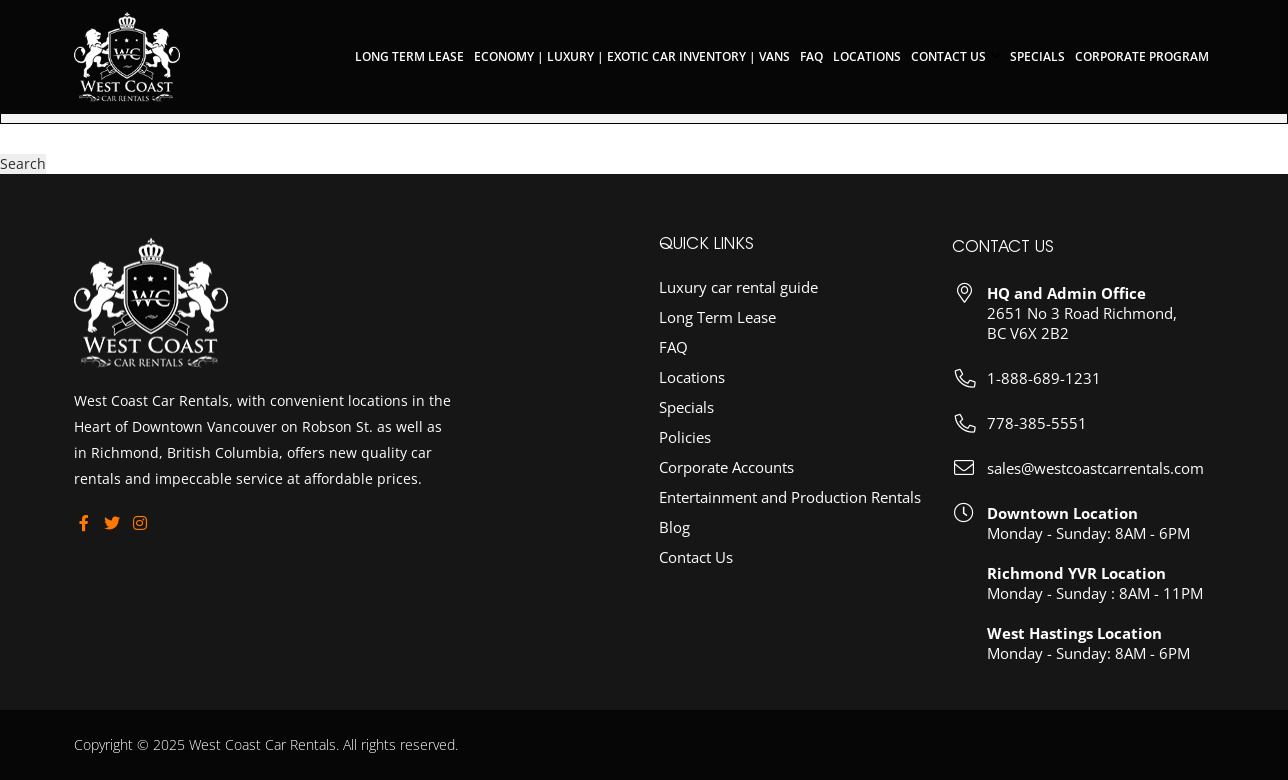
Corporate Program (1142, 56)
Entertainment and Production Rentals (790, 511)
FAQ (811, 56)
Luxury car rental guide (738, 301)
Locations (867, 56)
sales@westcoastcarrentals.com (1095, 485)
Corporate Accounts (726, 481)
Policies (685, 451)
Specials (1037, 56)
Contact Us (948, 56)
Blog (674, 541)
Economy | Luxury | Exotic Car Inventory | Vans (632, 56)
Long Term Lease (409, 56)
